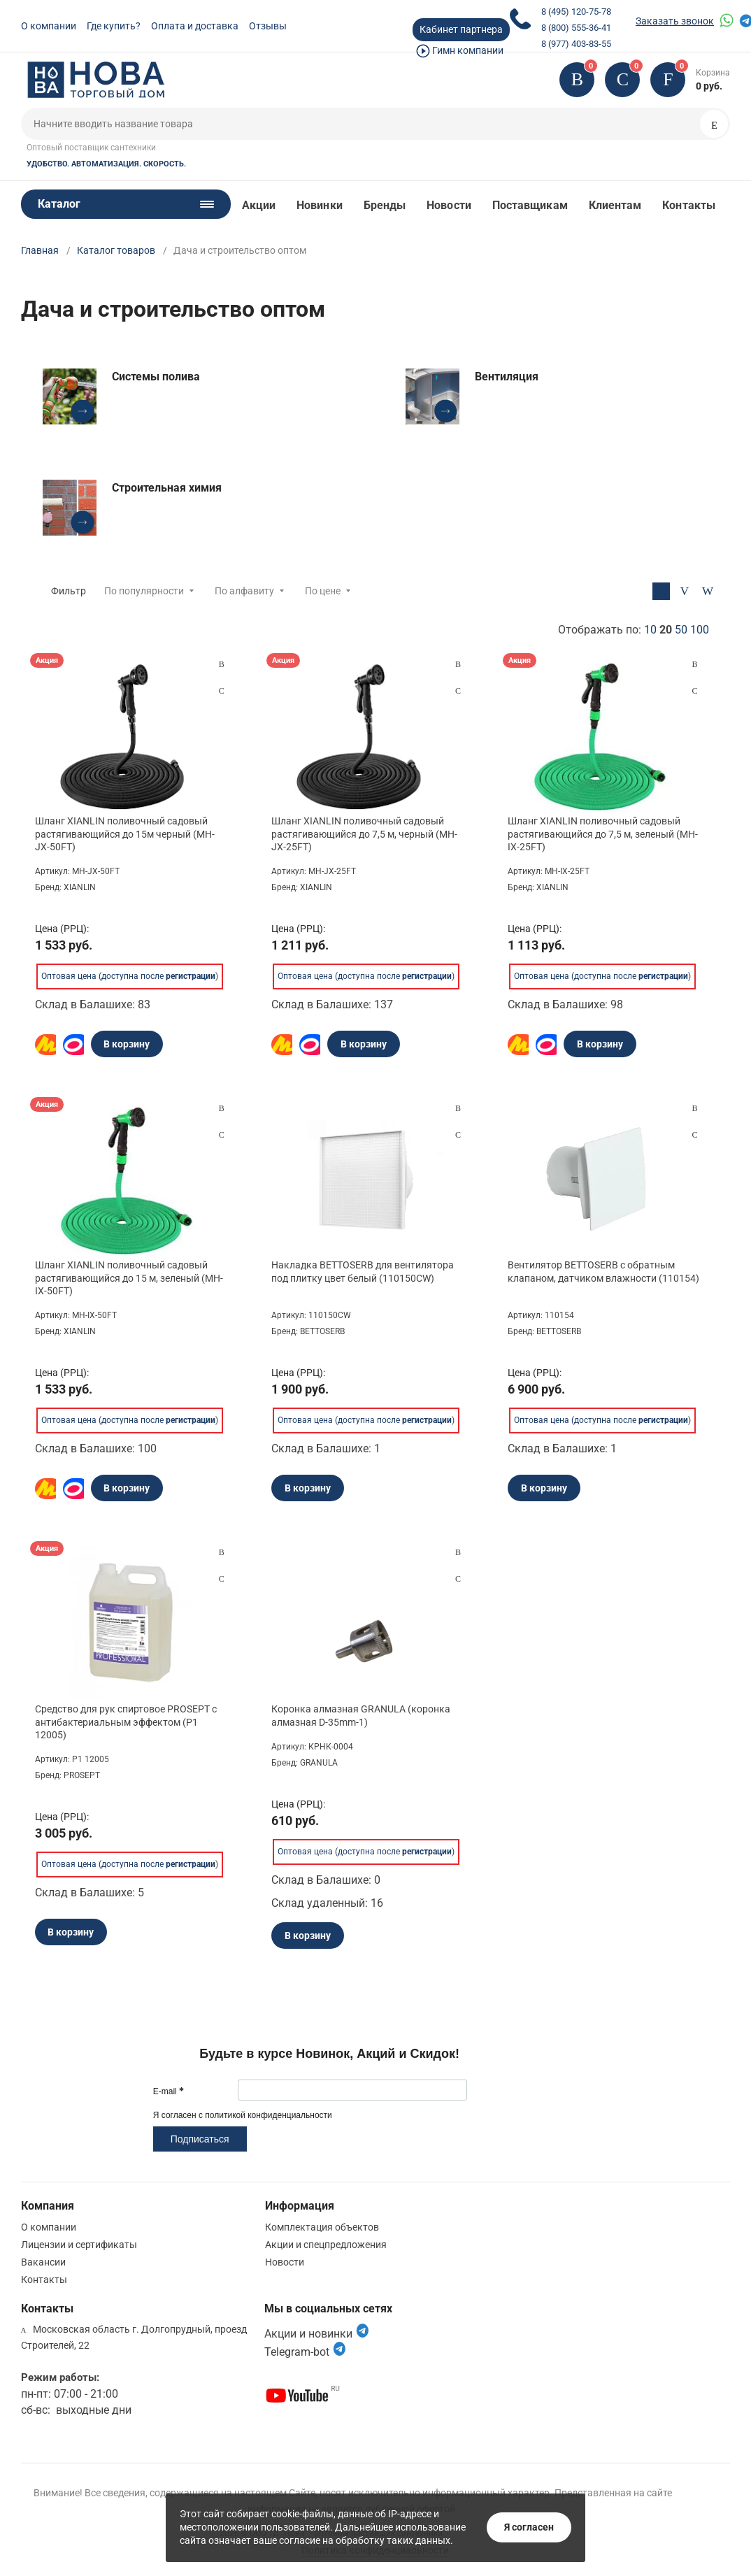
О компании (48, 25)
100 (699, 629)
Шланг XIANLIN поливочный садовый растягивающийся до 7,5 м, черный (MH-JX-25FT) (364, 833)
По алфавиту (244, 590)
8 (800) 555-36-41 (576, 27)
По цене (323, 590)
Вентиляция (506, 376)
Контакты (688, 205)
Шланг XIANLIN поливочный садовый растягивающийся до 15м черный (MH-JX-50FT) (125, 833)
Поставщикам (530, 205)
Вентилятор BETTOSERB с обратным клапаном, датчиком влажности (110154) (603, 1271)
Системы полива (156, 376)
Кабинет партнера (461, 29)
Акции (259, 205)
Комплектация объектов (322, 2227)
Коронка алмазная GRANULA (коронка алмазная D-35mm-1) (360, 1715)
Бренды (385, 205)
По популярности (144, 590)
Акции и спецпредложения (326, 2244)
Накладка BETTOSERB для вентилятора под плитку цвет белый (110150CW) (362, 1271)
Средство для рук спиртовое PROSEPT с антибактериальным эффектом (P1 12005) (126, 1721)
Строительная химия (167, 487)
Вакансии (43, 2262)
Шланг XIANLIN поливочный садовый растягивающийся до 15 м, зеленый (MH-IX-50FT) (129, 1277)
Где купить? (114, 25)
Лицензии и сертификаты (79, 2244)
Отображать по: (633, 629)
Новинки (319, 205)
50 (681, 629)
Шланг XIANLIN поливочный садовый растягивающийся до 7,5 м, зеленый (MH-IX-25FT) (603, 833)
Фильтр (68, 590)
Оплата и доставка (194, 25)
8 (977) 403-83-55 (576, 43)
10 (650, 629)
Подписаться (200, 2139)
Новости (449, 205)
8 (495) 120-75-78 (576, 11)
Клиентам (615, 205)
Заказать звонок (675, 21)
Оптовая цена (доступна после (128, 976)
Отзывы (268, 25)
